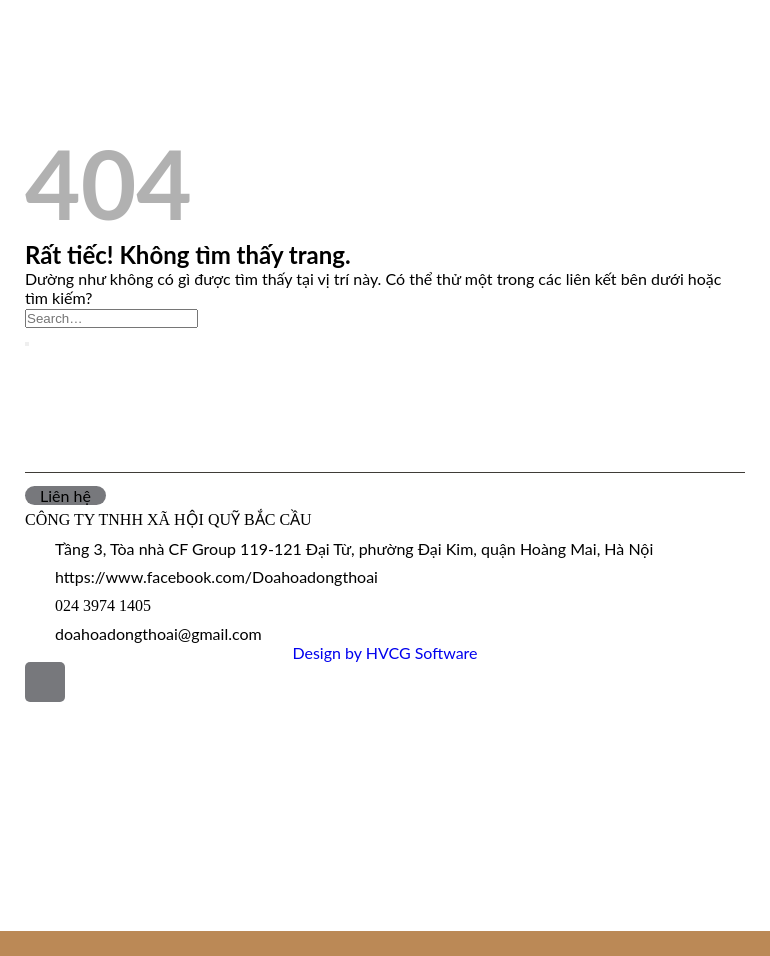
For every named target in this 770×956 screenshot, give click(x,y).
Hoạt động (60, 86)
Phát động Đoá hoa (94, 34)
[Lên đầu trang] (45, 682)
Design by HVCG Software (384, 652)
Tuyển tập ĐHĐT (71, 873)
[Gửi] (27, 344)
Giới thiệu (41, 758)
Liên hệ (30, 919)
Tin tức (46, 60)
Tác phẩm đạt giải (92, 112)
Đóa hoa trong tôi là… (91, 896)
